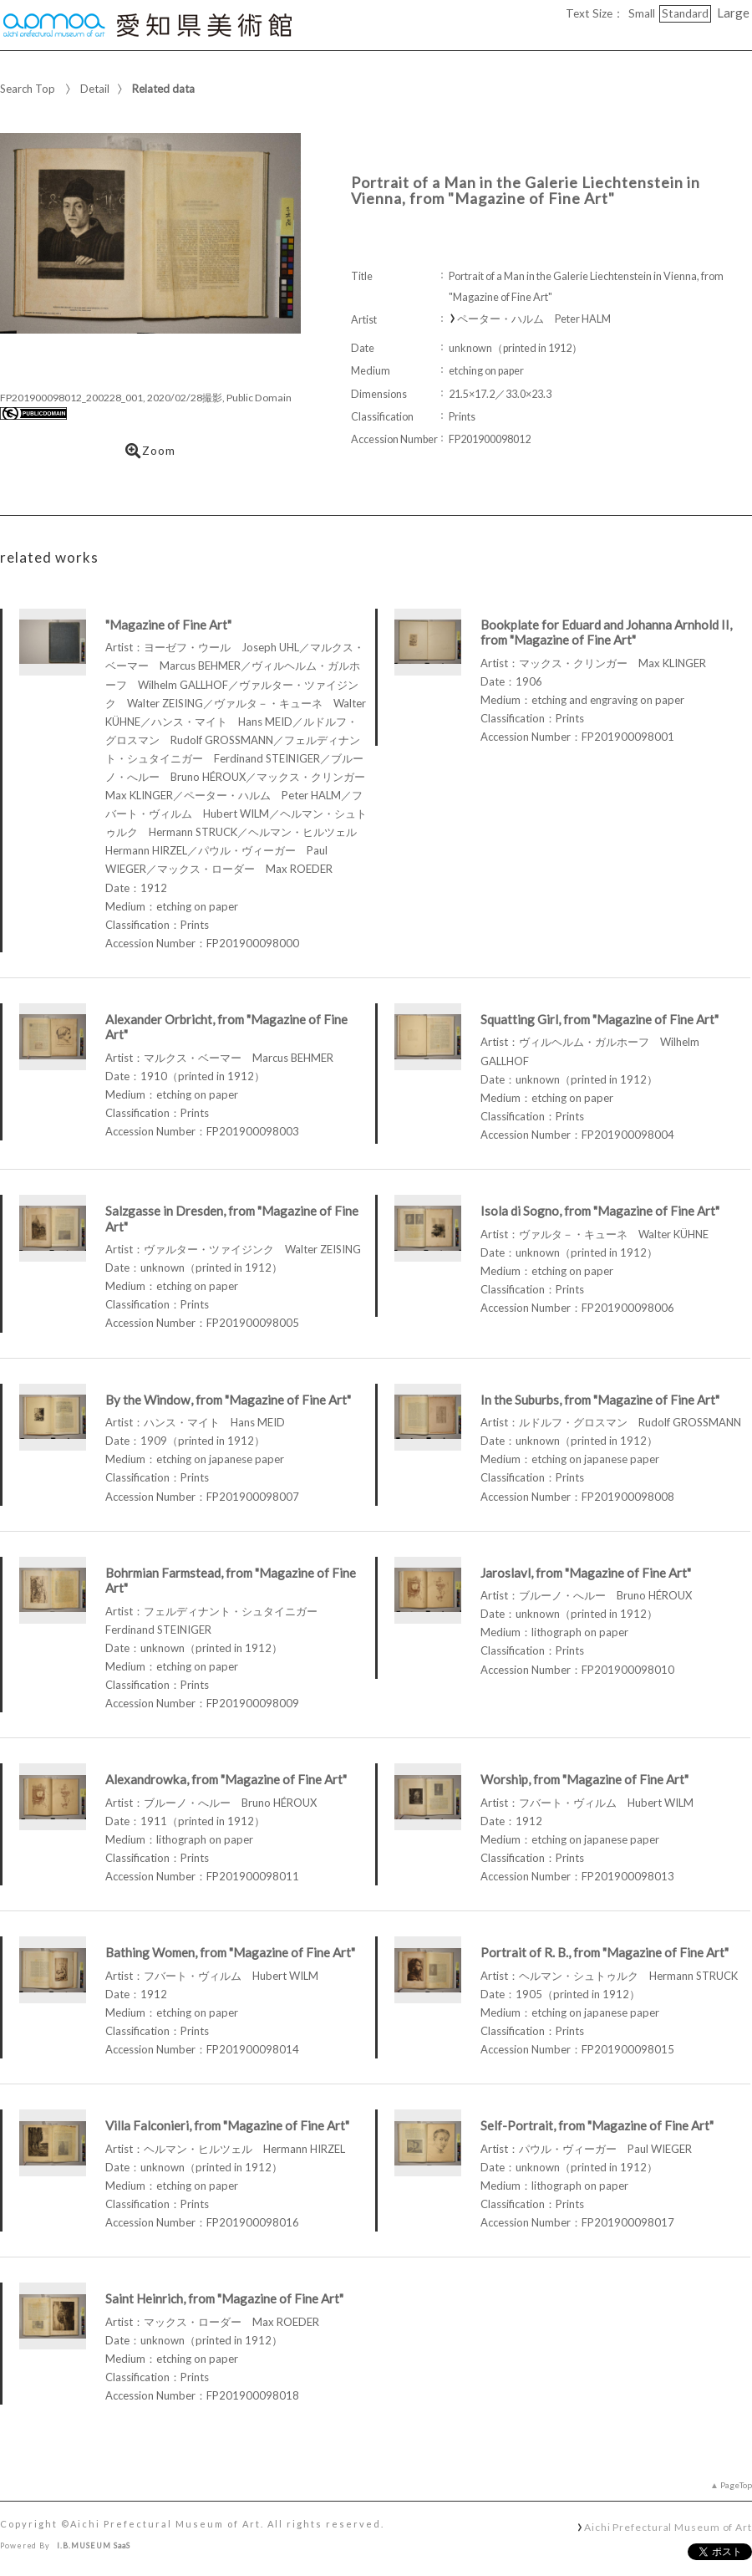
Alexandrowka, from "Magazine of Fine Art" (226, 1779)
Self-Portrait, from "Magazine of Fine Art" (597, 2125)
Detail (94, 88)
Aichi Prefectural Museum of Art (668, 2527)
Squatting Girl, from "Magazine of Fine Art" (599, 1019)
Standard (685, 13)
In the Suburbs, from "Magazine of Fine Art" (599, 1399)
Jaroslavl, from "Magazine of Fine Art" (585, 1572)
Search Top (27, 88)
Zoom (150, 450)
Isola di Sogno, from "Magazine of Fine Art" (599, 1210)
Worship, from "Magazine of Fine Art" (584, 1779)
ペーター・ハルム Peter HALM (534, 319)
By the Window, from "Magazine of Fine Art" (228, 1399)
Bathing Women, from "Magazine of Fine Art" (230, 1952)
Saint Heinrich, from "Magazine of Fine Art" (224, 2298)
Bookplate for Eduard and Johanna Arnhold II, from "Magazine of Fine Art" (606, 632)
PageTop (736, 2485)
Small (641, 13)
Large (733, 12)
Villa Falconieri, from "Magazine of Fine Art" (227, 2125)
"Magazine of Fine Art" (168, 624)
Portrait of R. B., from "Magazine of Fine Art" (604, 1952)
